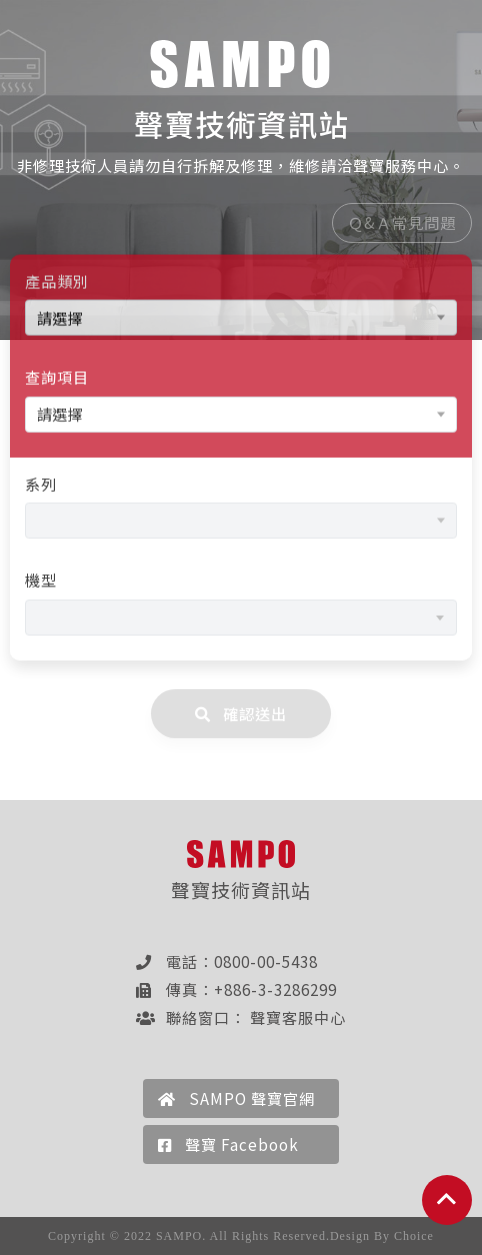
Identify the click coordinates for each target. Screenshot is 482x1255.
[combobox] (241, 620)
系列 (41, 486)
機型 (41, 582)
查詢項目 (57, 379)
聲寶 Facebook (228, 1144)
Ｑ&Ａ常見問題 (402, 225)
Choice (414, 1236)
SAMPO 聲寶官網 (236, 1098)
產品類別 (57, 283)
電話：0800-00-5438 (227, 961)
